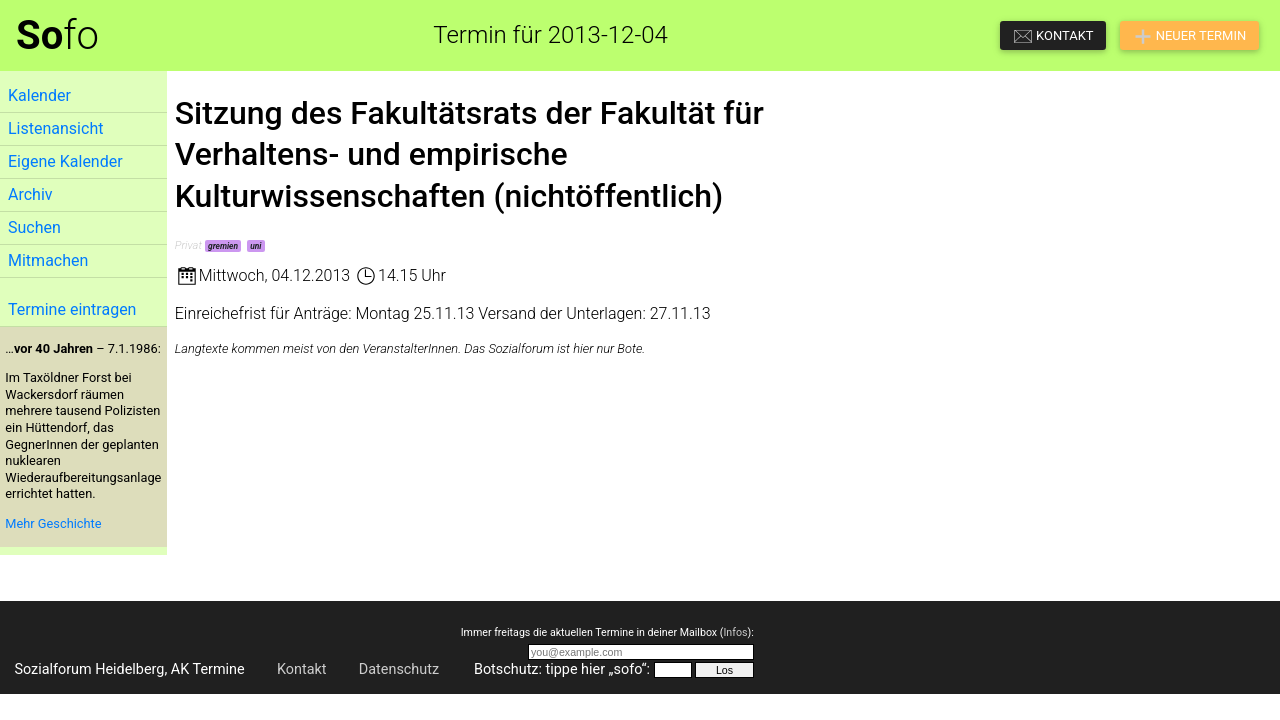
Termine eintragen (72, 309)
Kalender (39, 95)
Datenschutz (399, 669)
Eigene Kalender (65, 161)
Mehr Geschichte (53, 523)
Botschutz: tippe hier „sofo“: (562, 669)
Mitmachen (48, 260)
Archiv (30, 194)
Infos (735, 632)
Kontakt (302, 669)
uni (255, 246)
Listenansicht (55, 128)
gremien (223, 246)
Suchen (34, 227)
